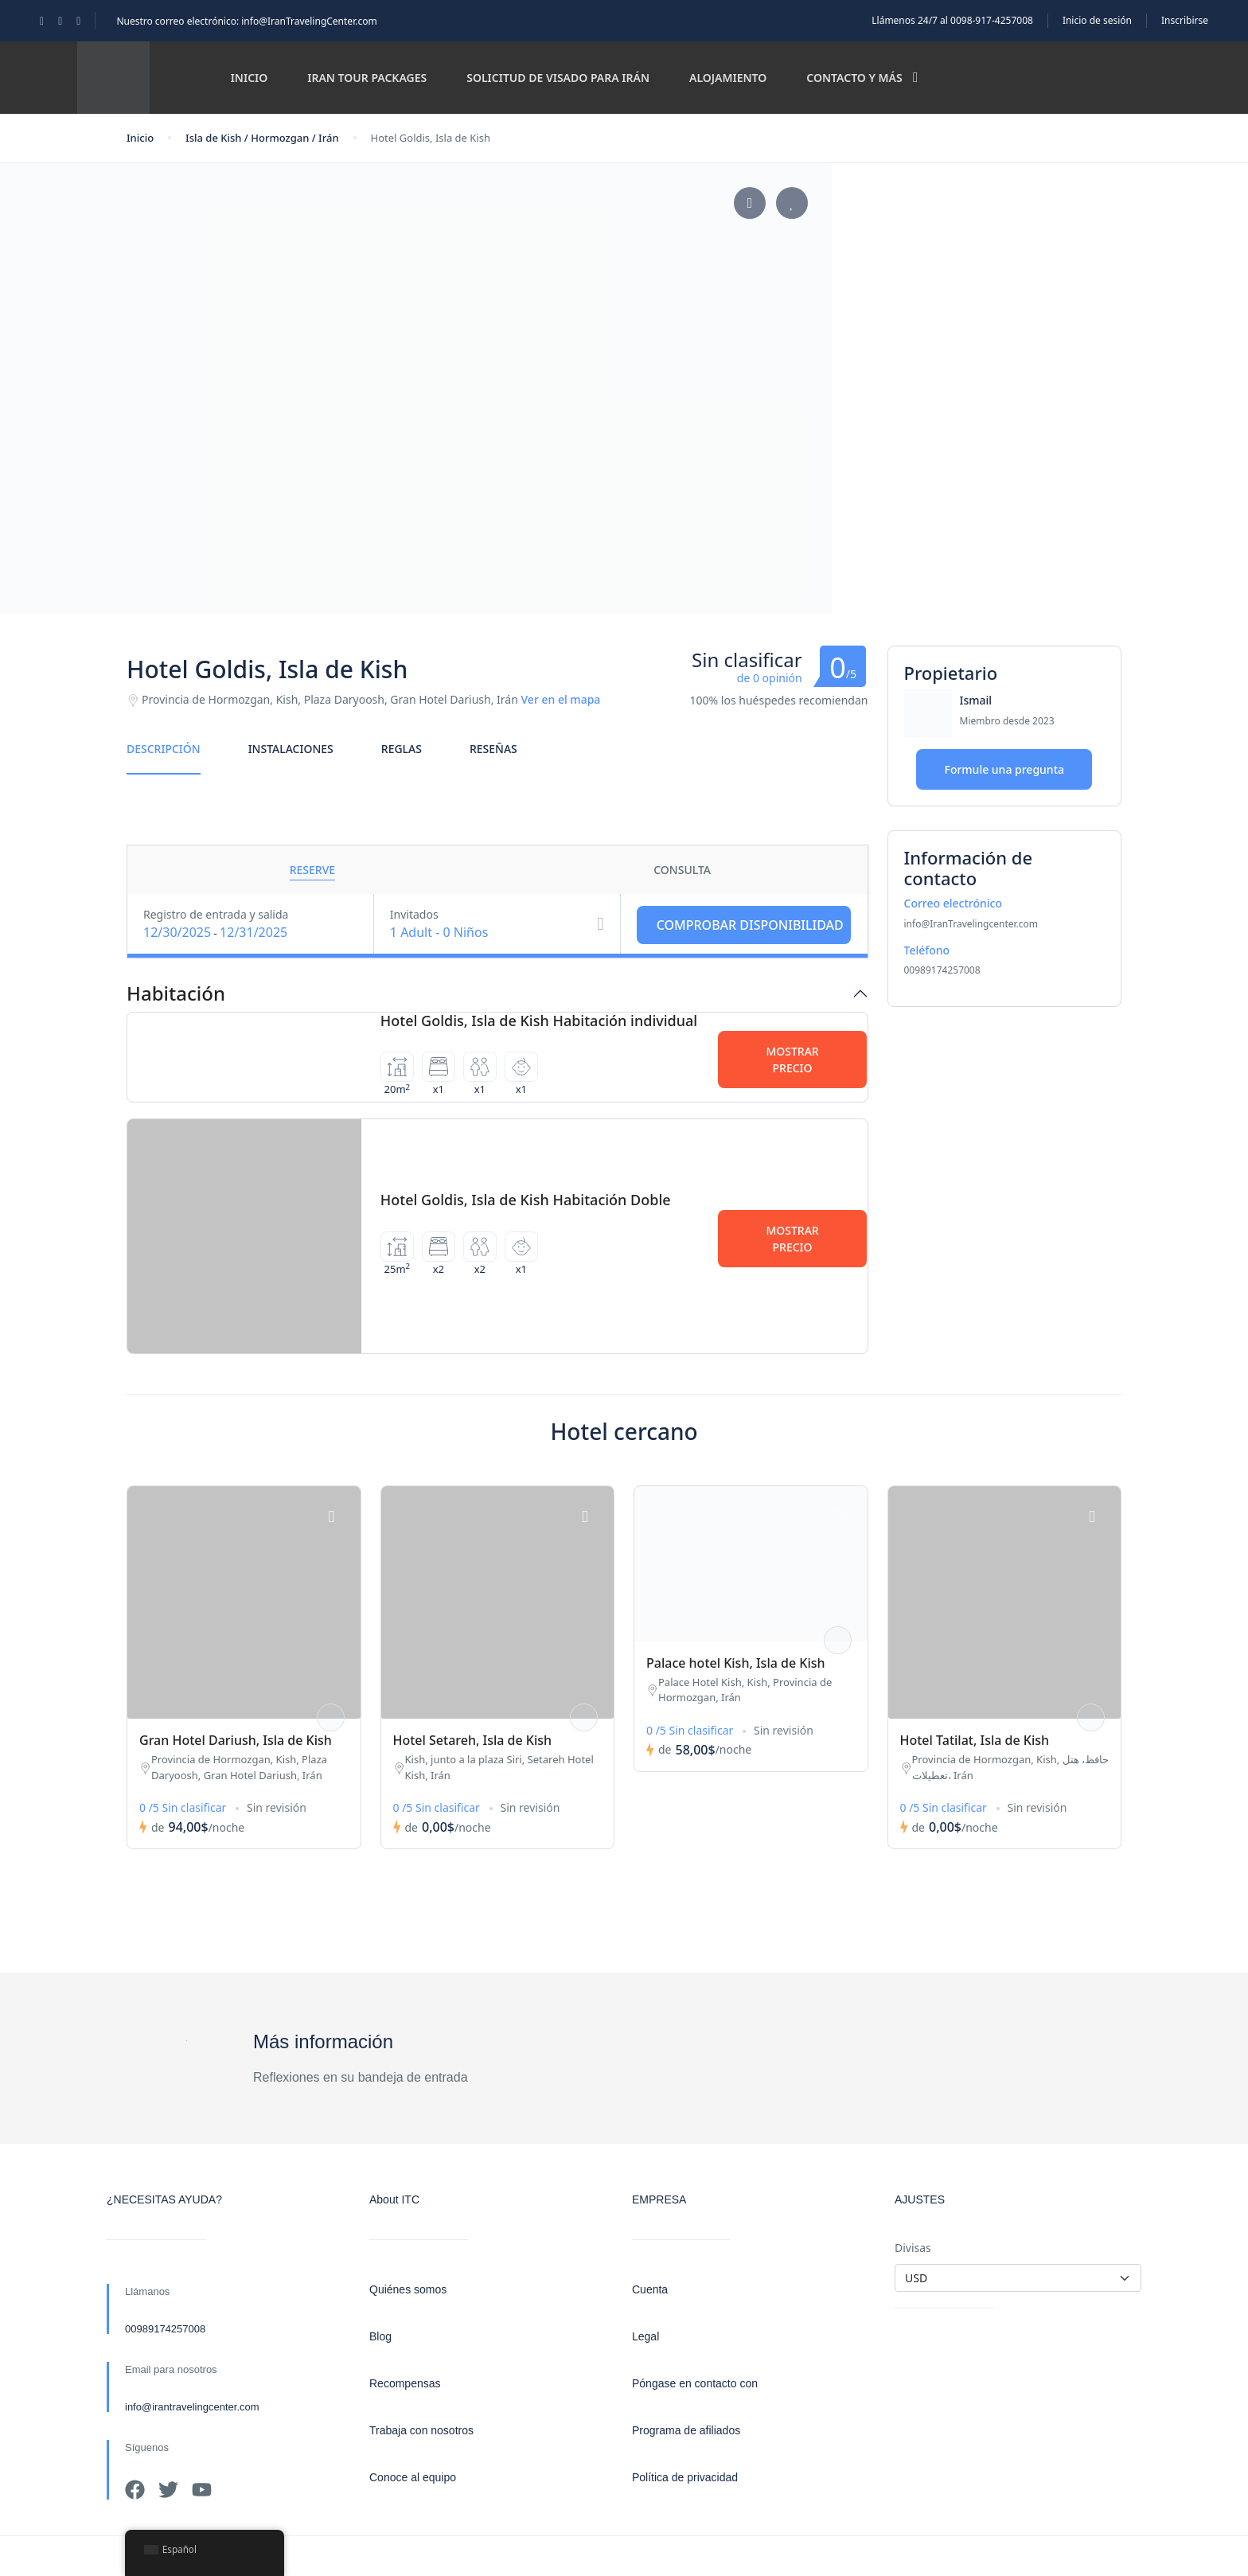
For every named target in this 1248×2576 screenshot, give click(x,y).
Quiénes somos (408, 2289)
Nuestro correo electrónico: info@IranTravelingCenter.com (246, 21)
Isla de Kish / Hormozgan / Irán (261, 138)
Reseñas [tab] (493, 748)
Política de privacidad (685, 2477)
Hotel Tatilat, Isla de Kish (975, 1740)
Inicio (249, 77)
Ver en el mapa (561, 699)
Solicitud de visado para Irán (557, 77)
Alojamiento (727, 77)
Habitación (176, 993)
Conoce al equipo (412, 2477)
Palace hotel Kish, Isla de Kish (735, 1663)
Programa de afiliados (686, 2430)
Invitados (414, 914)
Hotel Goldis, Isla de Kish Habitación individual (538, 1020)
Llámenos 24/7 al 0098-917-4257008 (952, 20)
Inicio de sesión (1097, 20)
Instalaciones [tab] (290, 748)
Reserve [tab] (312, 869)
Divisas (913, 2247)
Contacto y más (862, 77)
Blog (380, 2336)
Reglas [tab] (401, 748)
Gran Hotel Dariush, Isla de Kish (235, 1740)
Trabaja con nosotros (421, 2430)
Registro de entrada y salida (215, 914)
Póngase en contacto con (695, 2383)
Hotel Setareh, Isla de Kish (472, 1740)
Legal (645, 2336)
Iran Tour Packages (367, 77)
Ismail (976, 700)
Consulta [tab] (682, 869)
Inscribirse (1184, 20)
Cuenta (650, 2289)
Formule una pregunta (1004, 769)
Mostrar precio (792, 1059)
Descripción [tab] (164, 748)
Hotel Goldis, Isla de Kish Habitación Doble (525, 1199)
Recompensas (405, 2383)
